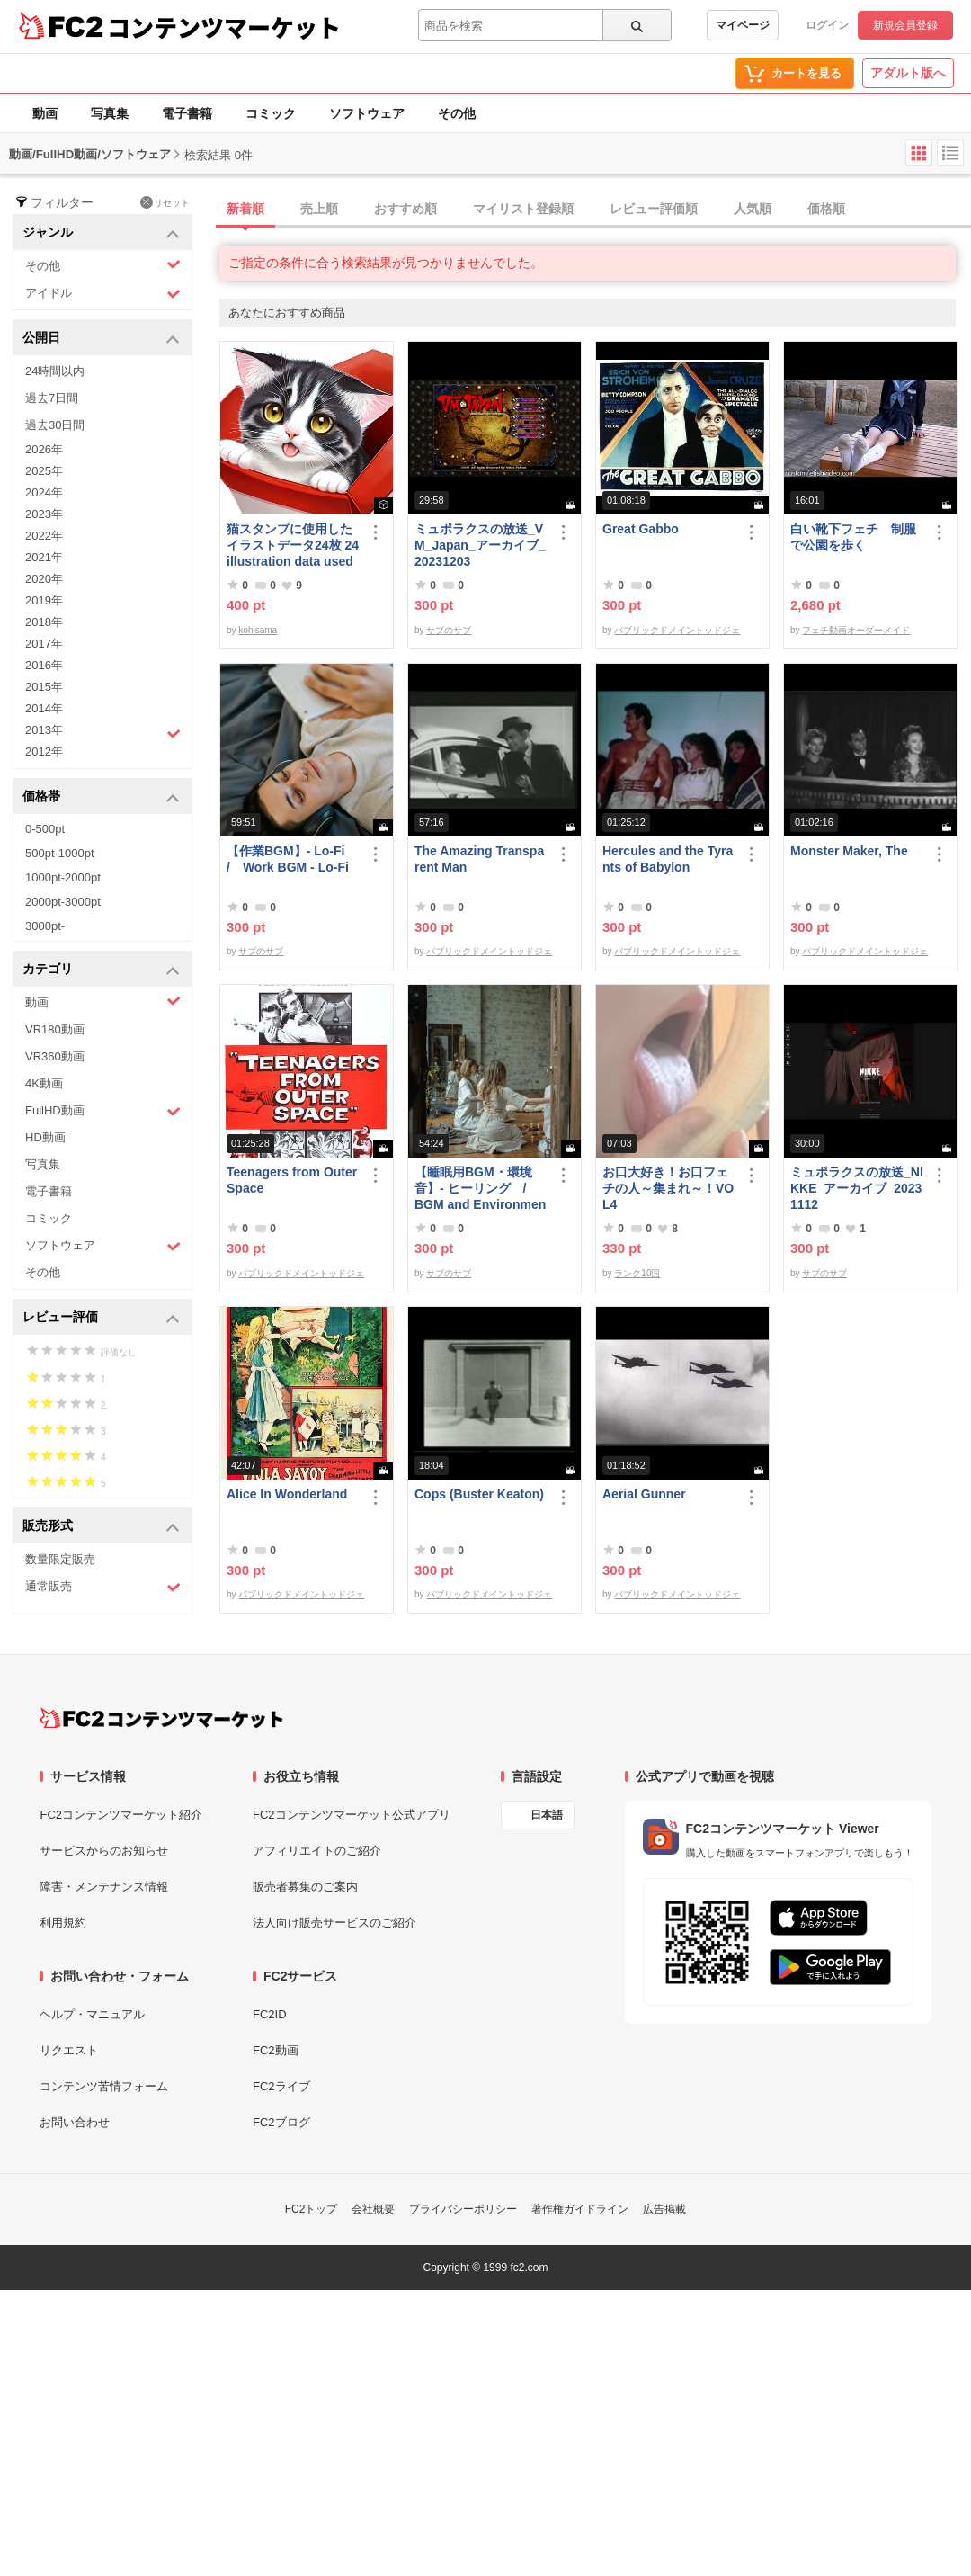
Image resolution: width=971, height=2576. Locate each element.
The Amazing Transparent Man (479, 859)
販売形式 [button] (101, 1526)
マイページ (743, 25)
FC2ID (270, 2014)
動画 (45, 113)
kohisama (257, 630)
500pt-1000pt (59, 853)
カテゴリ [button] (101, 970)
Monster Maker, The (849, 851)
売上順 (319, 208)
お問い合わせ (75, 2122)
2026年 (44, 449)
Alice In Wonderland (287, 1494)
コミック (270, 113)
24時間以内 (55, 371)
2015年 (44, 686)
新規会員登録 (905, 25)
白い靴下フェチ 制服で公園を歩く (853, 537)
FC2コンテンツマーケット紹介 (121, 1814)
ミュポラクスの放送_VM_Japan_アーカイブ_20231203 (479, 545)
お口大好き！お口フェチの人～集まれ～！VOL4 (668, 1188)
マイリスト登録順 (523, 208)
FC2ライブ (281, 2086)
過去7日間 (51, 398)
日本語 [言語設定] (546, 1815)
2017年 (44, 643)
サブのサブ (448, 630)
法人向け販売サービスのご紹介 (334, 1922)
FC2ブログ (281, 2122)
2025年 (44, 471)
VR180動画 (55, 1029)
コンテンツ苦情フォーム (104, 2086)
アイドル (103, 293)
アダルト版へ (908, 73)
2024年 (44, 492)
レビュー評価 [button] (101, 1318)
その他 (457, 113)
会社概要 (373, 2209)
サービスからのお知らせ (104, 1850)
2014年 (44, 708)
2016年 (44, 665)
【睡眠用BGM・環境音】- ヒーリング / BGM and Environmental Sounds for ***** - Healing (481, 1188)
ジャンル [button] (101, 233)
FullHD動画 (103, 1111)
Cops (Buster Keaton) (479, 1494)
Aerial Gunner (644, 1494)
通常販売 (103, 1587)
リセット (165, 202)
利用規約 (63, 1922)
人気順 (752, 208)
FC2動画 (275, 2050)
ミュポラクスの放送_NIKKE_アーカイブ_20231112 (856, 1188)
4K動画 (44, 1083)
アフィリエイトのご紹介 (317, 1850)
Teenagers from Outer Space (292, 1180)
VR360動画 (55, 1056)
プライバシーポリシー (463, 2209)
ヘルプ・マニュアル (92, 2014)
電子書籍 (187, 113)
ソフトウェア (367, 113)
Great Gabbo (640, 529)
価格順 (826, 208)
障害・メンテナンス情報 (104, 1886)
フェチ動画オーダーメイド (856, 630)
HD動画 (45, 1137)
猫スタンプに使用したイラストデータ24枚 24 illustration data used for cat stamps (293, 545)
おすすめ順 (405, 208)
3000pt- (45, 926)
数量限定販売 (60, 1559)
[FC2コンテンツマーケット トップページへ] (161, 1718)
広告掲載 (664, 2209)
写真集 (110, 113)
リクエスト (69, 2050)
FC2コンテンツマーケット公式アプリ (351, 1814)
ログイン (827, 25)
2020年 (44, 579)
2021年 (44, 557)
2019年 (44, 600)
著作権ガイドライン (579, 2209)
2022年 (44, 535)
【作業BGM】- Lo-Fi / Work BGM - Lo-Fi (292, 859)
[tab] (595, 210)
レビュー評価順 (654, 208)
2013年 (103, 732)
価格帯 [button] (101, 797)
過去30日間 (55, 425)
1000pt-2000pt (63, 877)
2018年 (44, 622)
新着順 (245, 208)
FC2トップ (311, 2209)
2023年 (44, 514)
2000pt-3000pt (63, 901)
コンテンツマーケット (224, 27)
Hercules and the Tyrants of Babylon (667, 859)
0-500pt (45, 829)
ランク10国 (637, 1273)
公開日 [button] (101, 338)
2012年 (44, 751)
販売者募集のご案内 (305, 1886)
